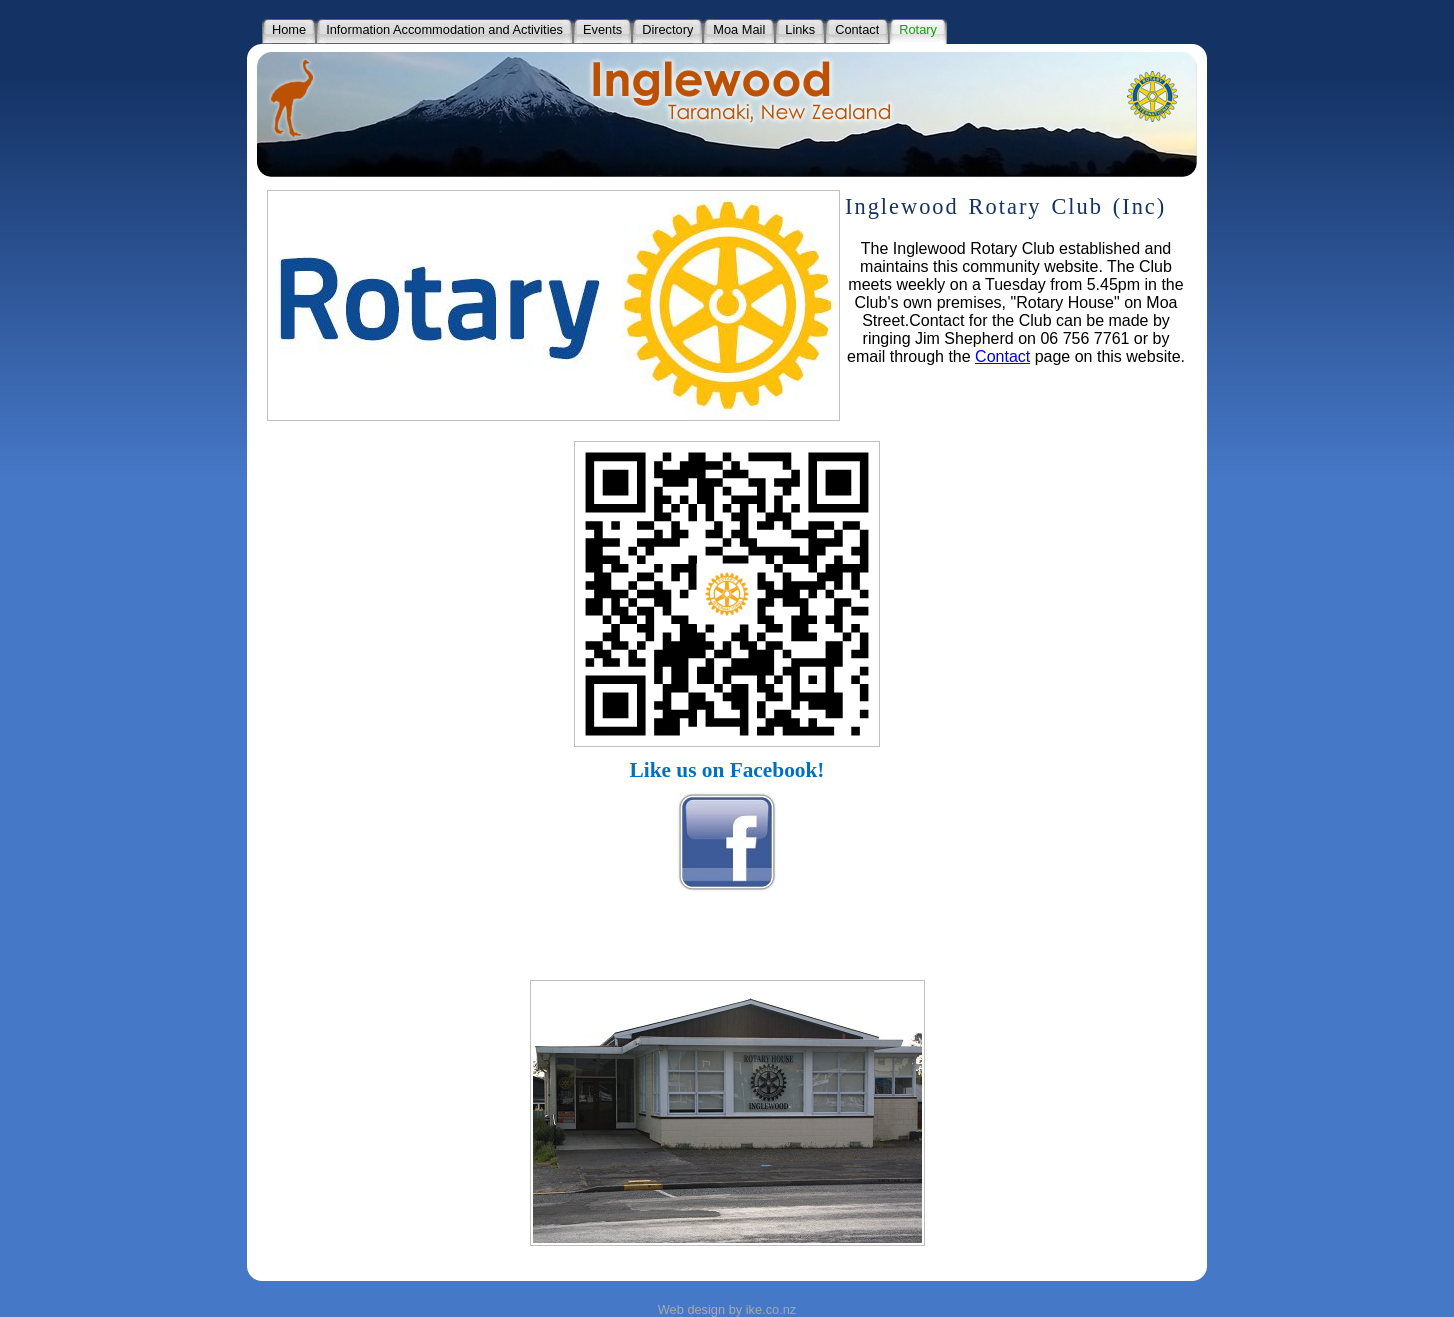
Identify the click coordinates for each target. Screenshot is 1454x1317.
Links (800, 29)
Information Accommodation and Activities (444, 29)
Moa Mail (739, 29)
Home (289, 29)
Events (602, 29)
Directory (667, 29)
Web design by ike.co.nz (727, 1309)
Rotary (918, 29)
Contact (857, 29)
